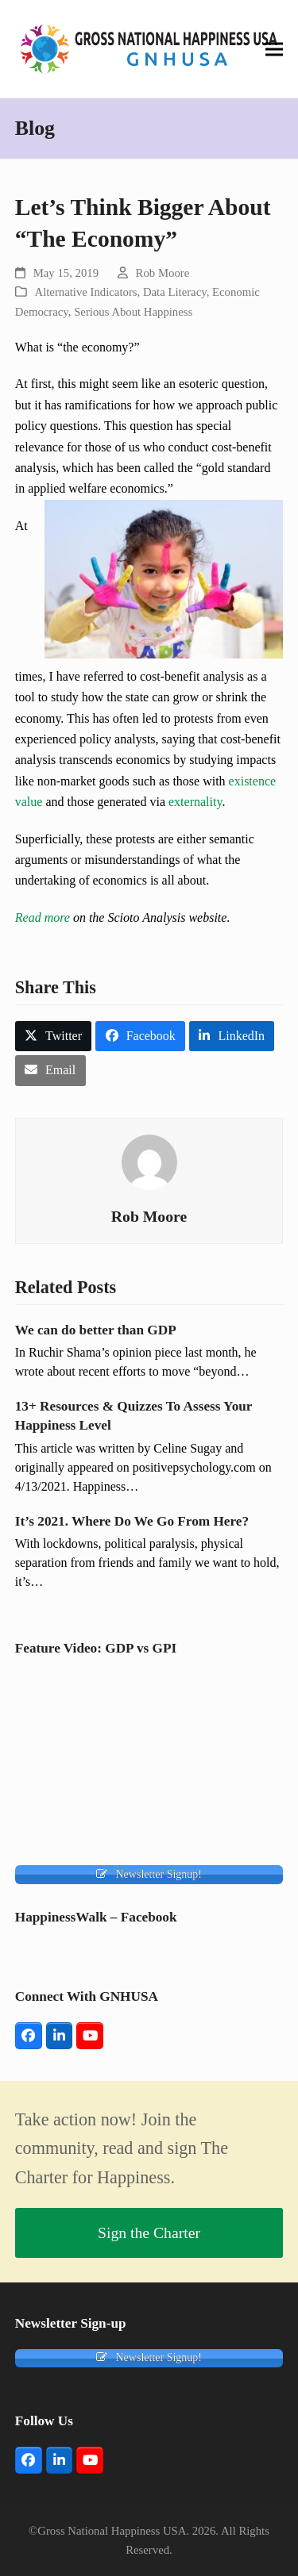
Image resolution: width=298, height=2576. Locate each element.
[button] (274, 49)
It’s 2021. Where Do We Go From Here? (132, 1521)
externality (195, 801)
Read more (42, 917)
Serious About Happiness (133, 311)
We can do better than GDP (95, 1330)
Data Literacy (175, 292)
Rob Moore (163, 273)
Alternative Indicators (86, 292)
